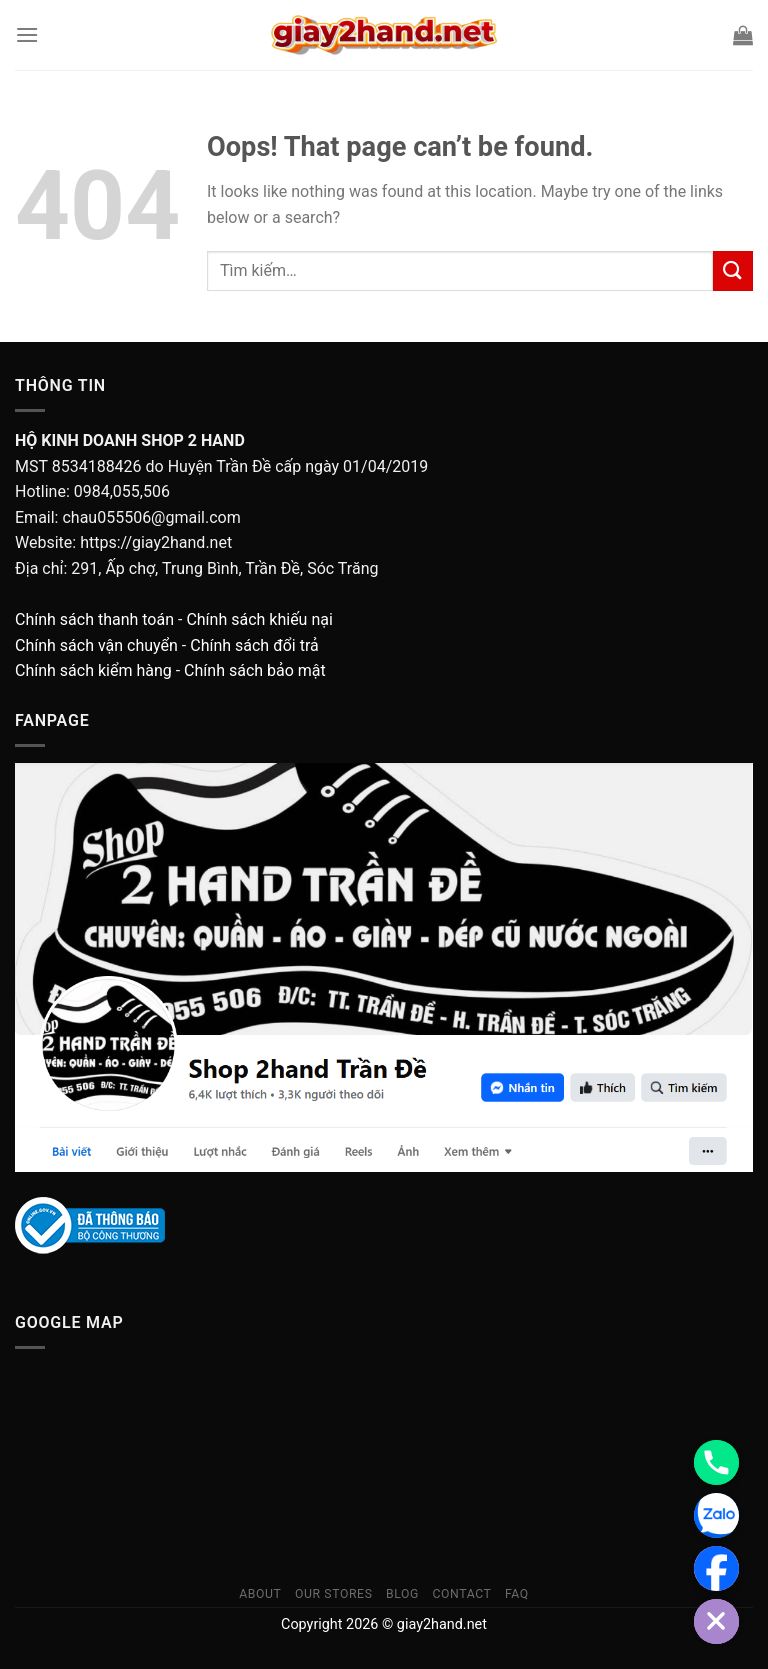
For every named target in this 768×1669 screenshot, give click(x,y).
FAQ (517, 1594)
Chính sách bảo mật (255, 670)
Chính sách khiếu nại (259, 619)
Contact (461, 1594)
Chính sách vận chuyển (96, 645)
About (260, 1594)
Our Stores (334, 1594)
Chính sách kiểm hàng (93, 670)
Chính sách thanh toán (94, 619)
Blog (402, 1594)
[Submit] (733, 270)
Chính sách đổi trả (254, 645)
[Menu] (27, 34)
